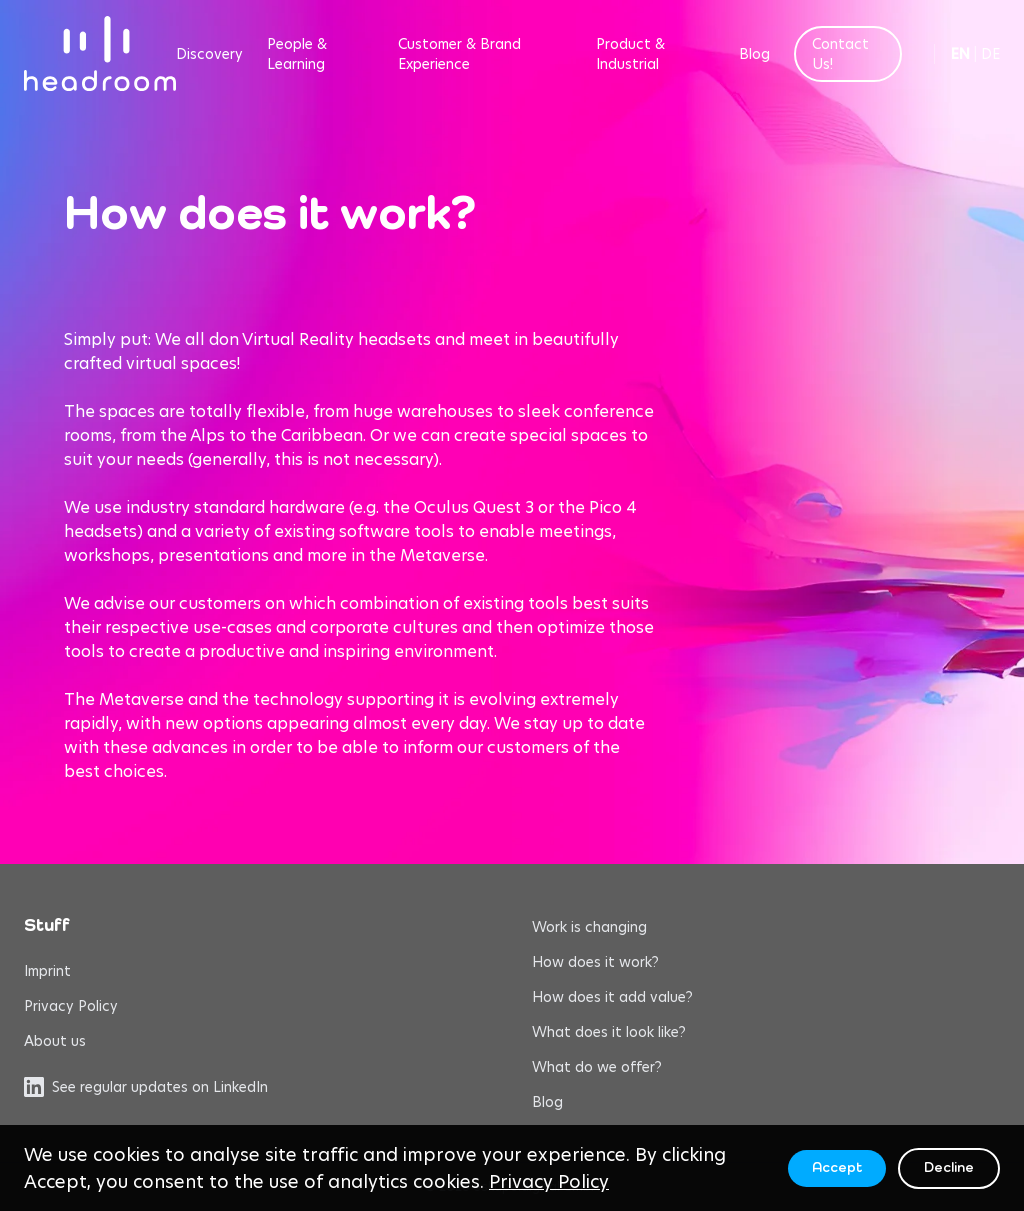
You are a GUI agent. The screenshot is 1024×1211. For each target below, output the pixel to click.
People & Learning (297, 54)
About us (55, 1041)
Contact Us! (840, 54)
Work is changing (589, 927)
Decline (949, 1168)
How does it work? (595, 962)
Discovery (209, 54)
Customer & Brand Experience (459, 54)
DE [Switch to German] (990, 54)
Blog (754, 54)
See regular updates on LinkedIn (146, 1087)
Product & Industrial (630, 54)
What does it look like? (609, 1032)
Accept (837, 1168)
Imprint (47, 971)
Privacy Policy (71, 1006)
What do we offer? (597, 1067)
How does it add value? (612, 997)
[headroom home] (100, 53)
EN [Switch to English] (960, 54)
